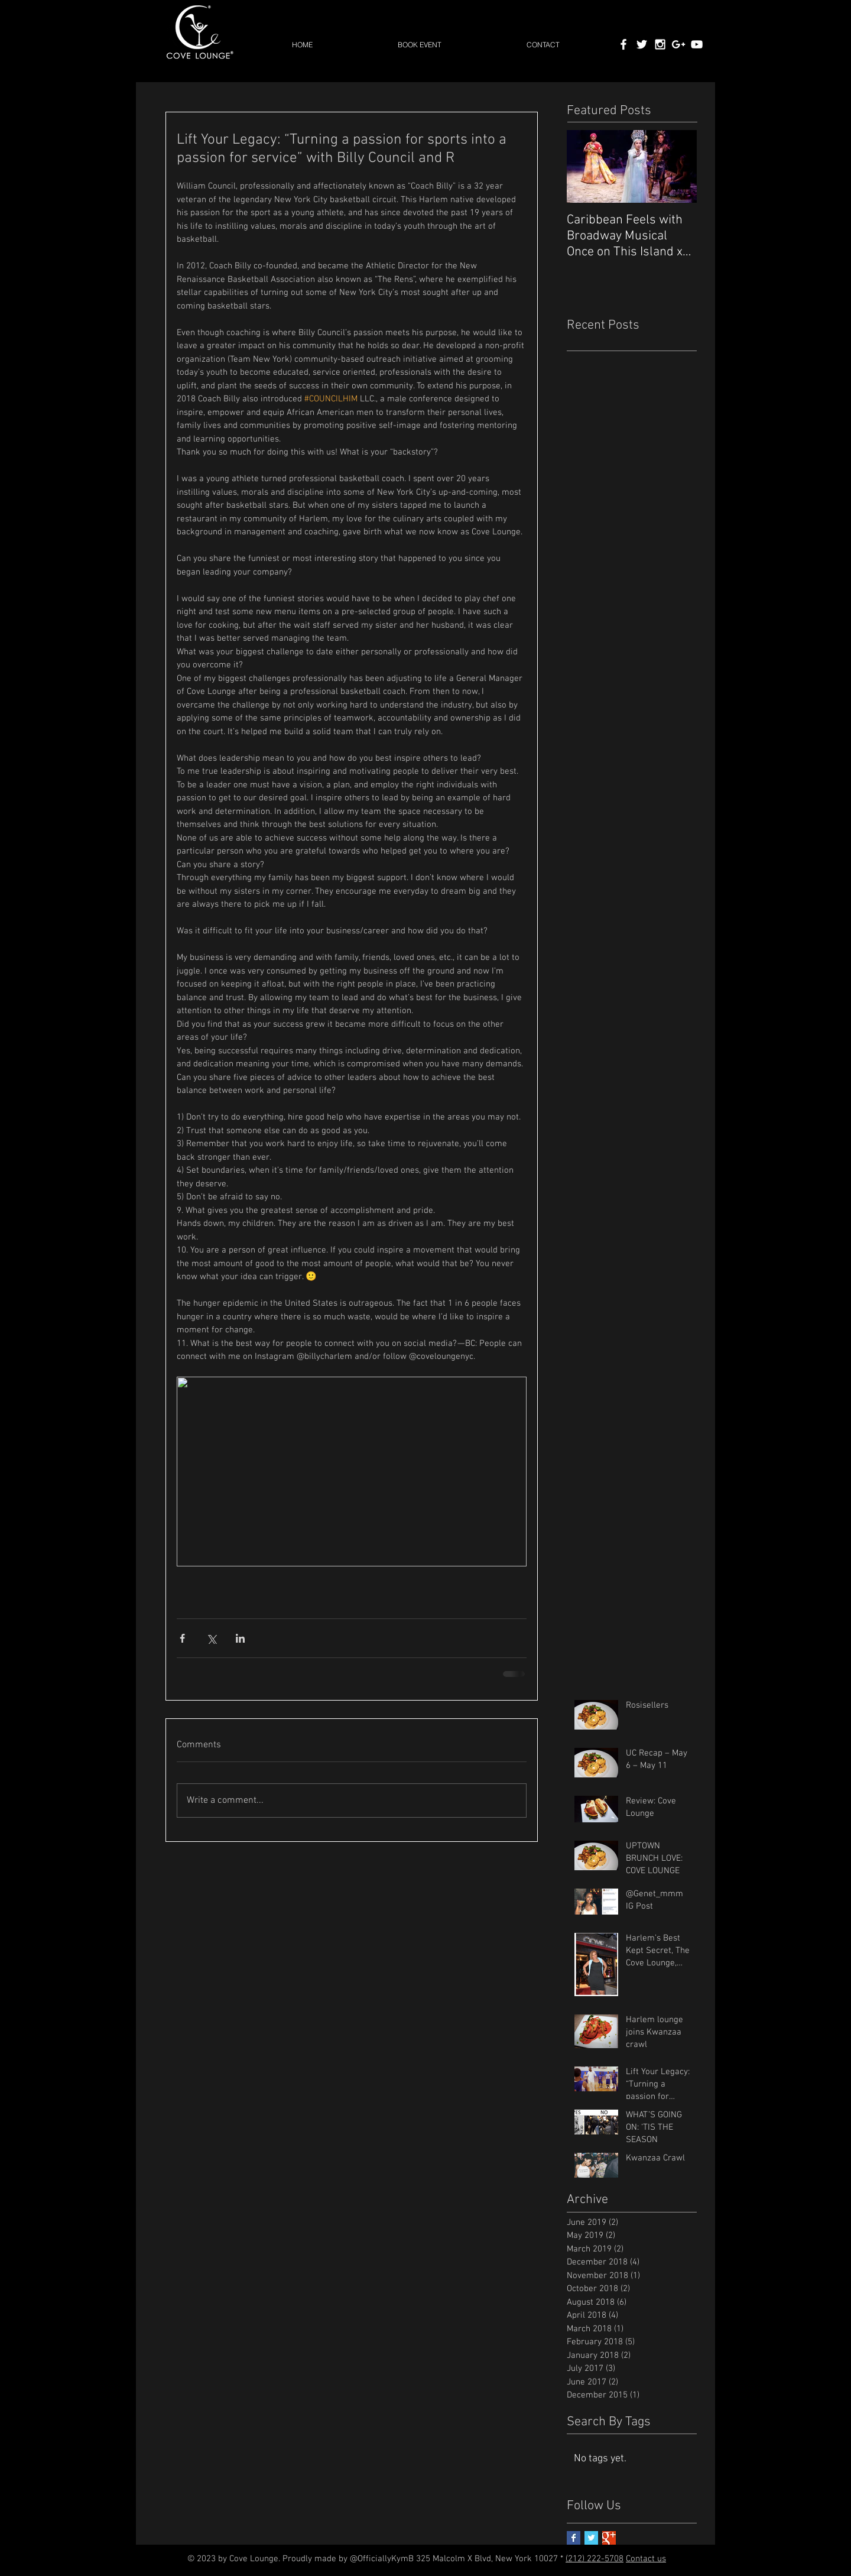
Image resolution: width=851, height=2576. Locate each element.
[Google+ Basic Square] (609, 2538)
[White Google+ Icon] (678, 44)
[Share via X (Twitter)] (211, 1638)
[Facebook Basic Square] (573, 2538)
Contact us (646, 2559)
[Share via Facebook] (182, 1638)
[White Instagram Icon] (660, 44)
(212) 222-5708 (594, 2559)
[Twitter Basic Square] (591, 2538)
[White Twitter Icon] (642, 44)
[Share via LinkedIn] (240, 1638)
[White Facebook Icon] (623, 44)
